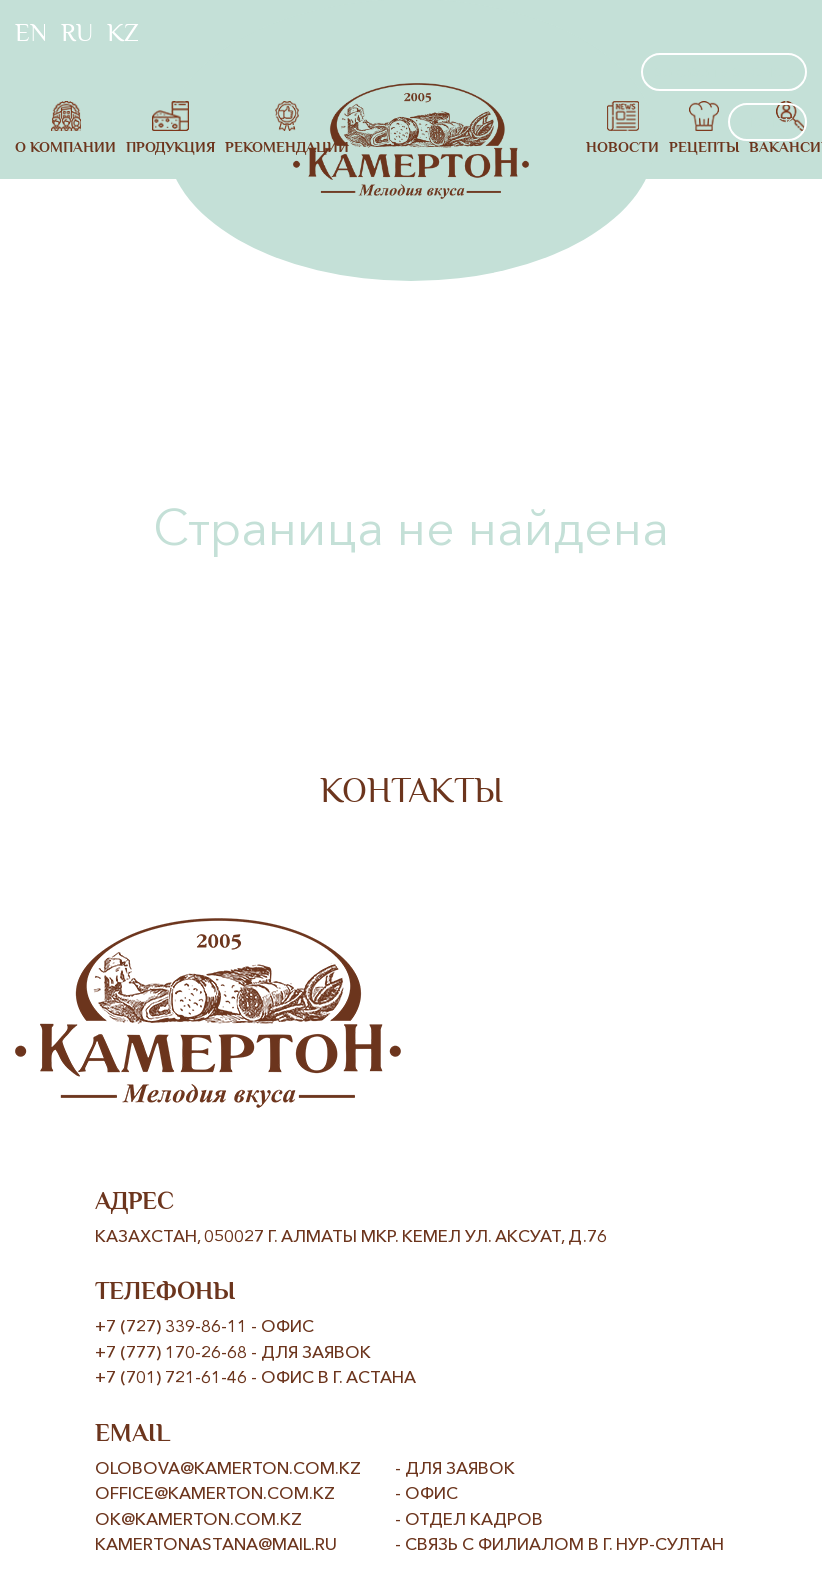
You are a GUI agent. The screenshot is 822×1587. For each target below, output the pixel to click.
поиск (767, 121)
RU (77, 33)
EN (31, 33)
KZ (123, 33)
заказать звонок (724, 71)
